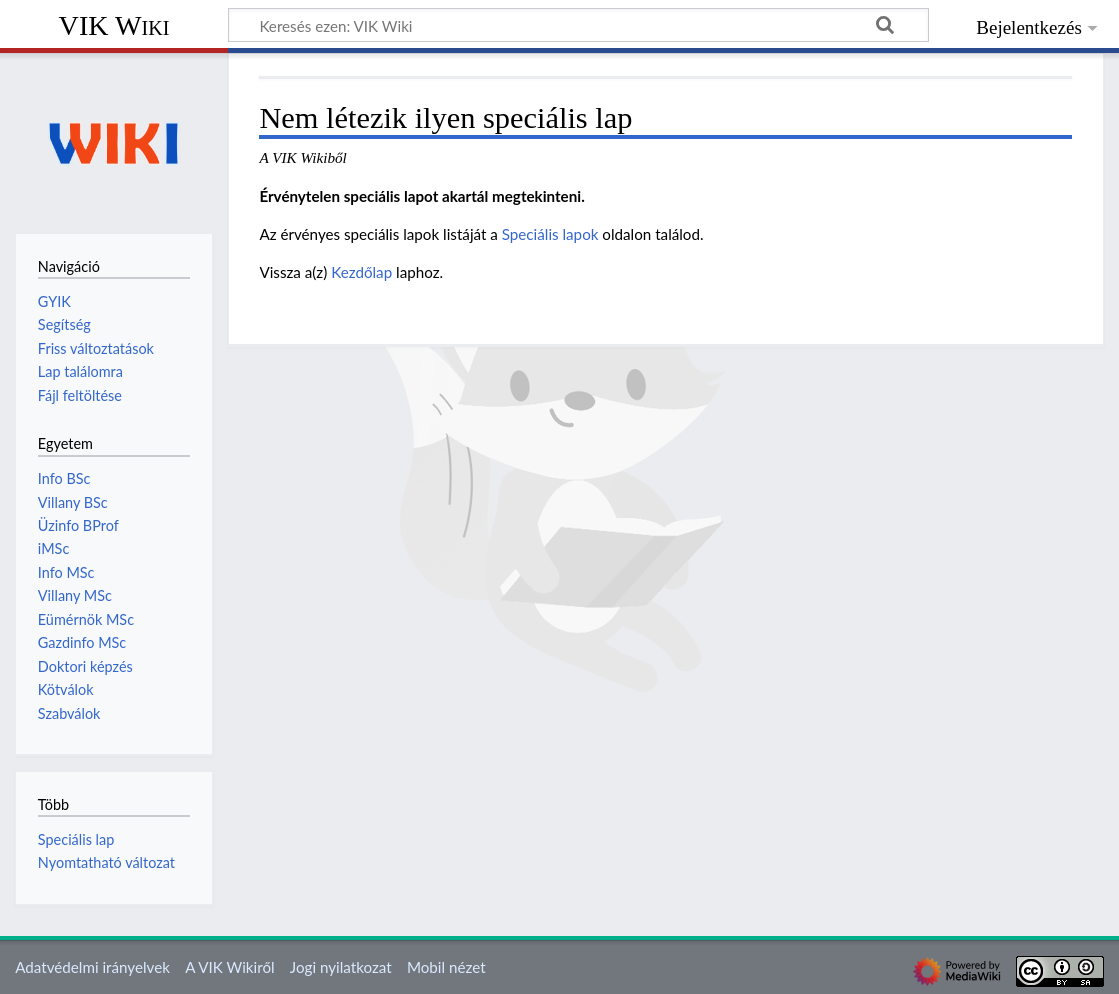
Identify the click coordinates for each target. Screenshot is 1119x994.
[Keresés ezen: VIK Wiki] (578, 25)
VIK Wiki (114, 25)
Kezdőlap (361, 272)
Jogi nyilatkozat (341, 967)
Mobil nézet (446, 967)
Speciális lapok (550, 234)
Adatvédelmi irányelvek (92, 967)
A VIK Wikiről (229, 967)
